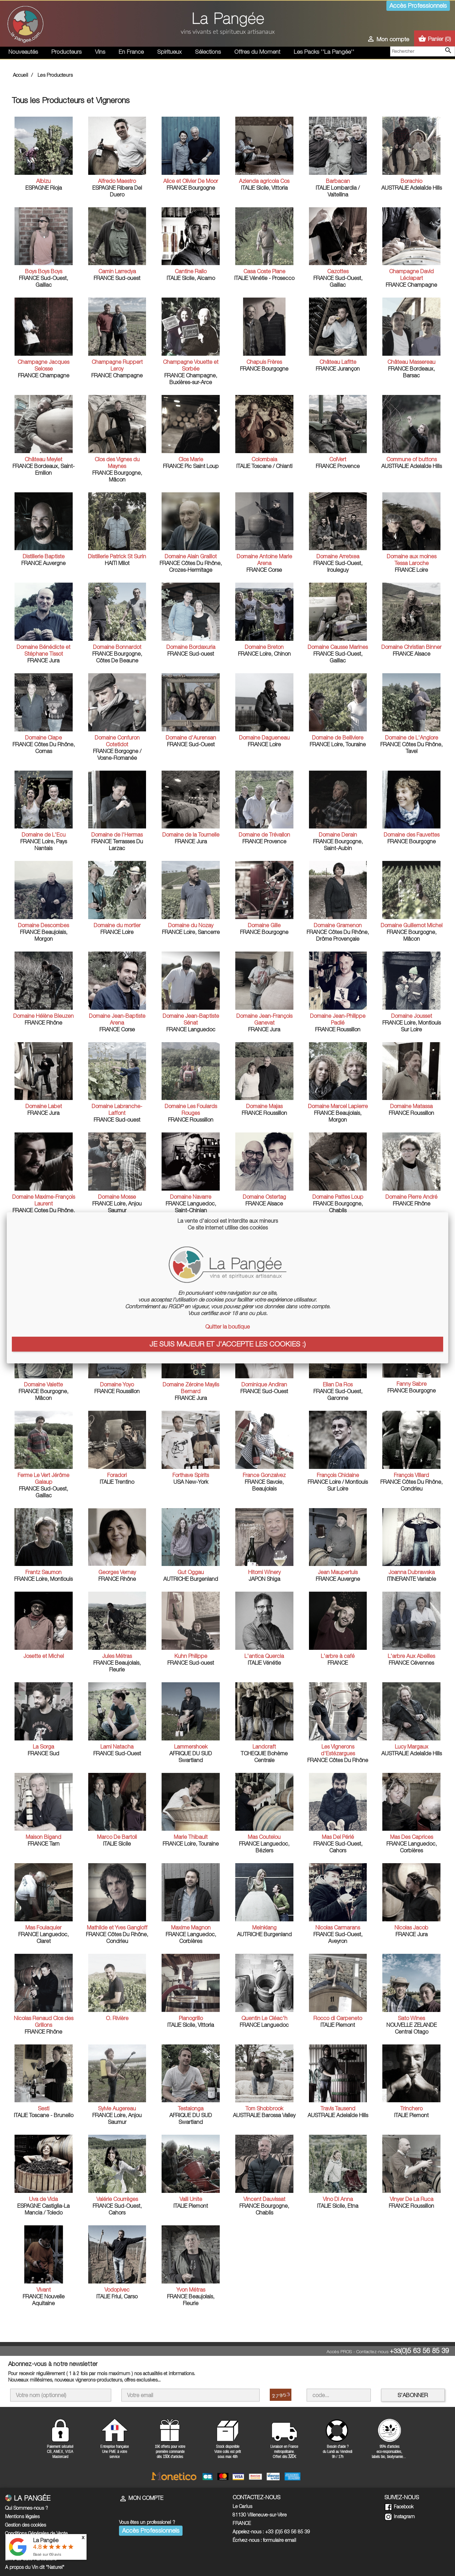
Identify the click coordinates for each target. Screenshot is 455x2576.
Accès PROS (339, 2351)
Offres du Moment (257, 51)
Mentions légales (22, 2516)
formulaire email (279, 2540)
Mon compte (141, 2498)
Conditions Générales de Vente (36, 2533)
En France (131, 51)
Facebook (398, 2506)
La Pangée (45, 2540)
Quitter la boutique (227, 1327)
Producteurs (66, 51)
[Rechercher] (422, 51)
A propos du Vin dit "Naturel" (34, 2567)
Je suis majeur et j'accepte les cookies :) (227, 1344)
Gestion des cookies (25, 2525)
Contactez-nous (372, 2351)
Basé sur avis (47, 2554)
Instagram (399, 2516)
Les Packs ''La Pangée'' (324, 51)
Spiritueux (169, 51)
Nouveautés (23, 51)
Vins (100, 51)
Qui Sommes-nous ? (26, 2508)
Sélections (208, 51)
